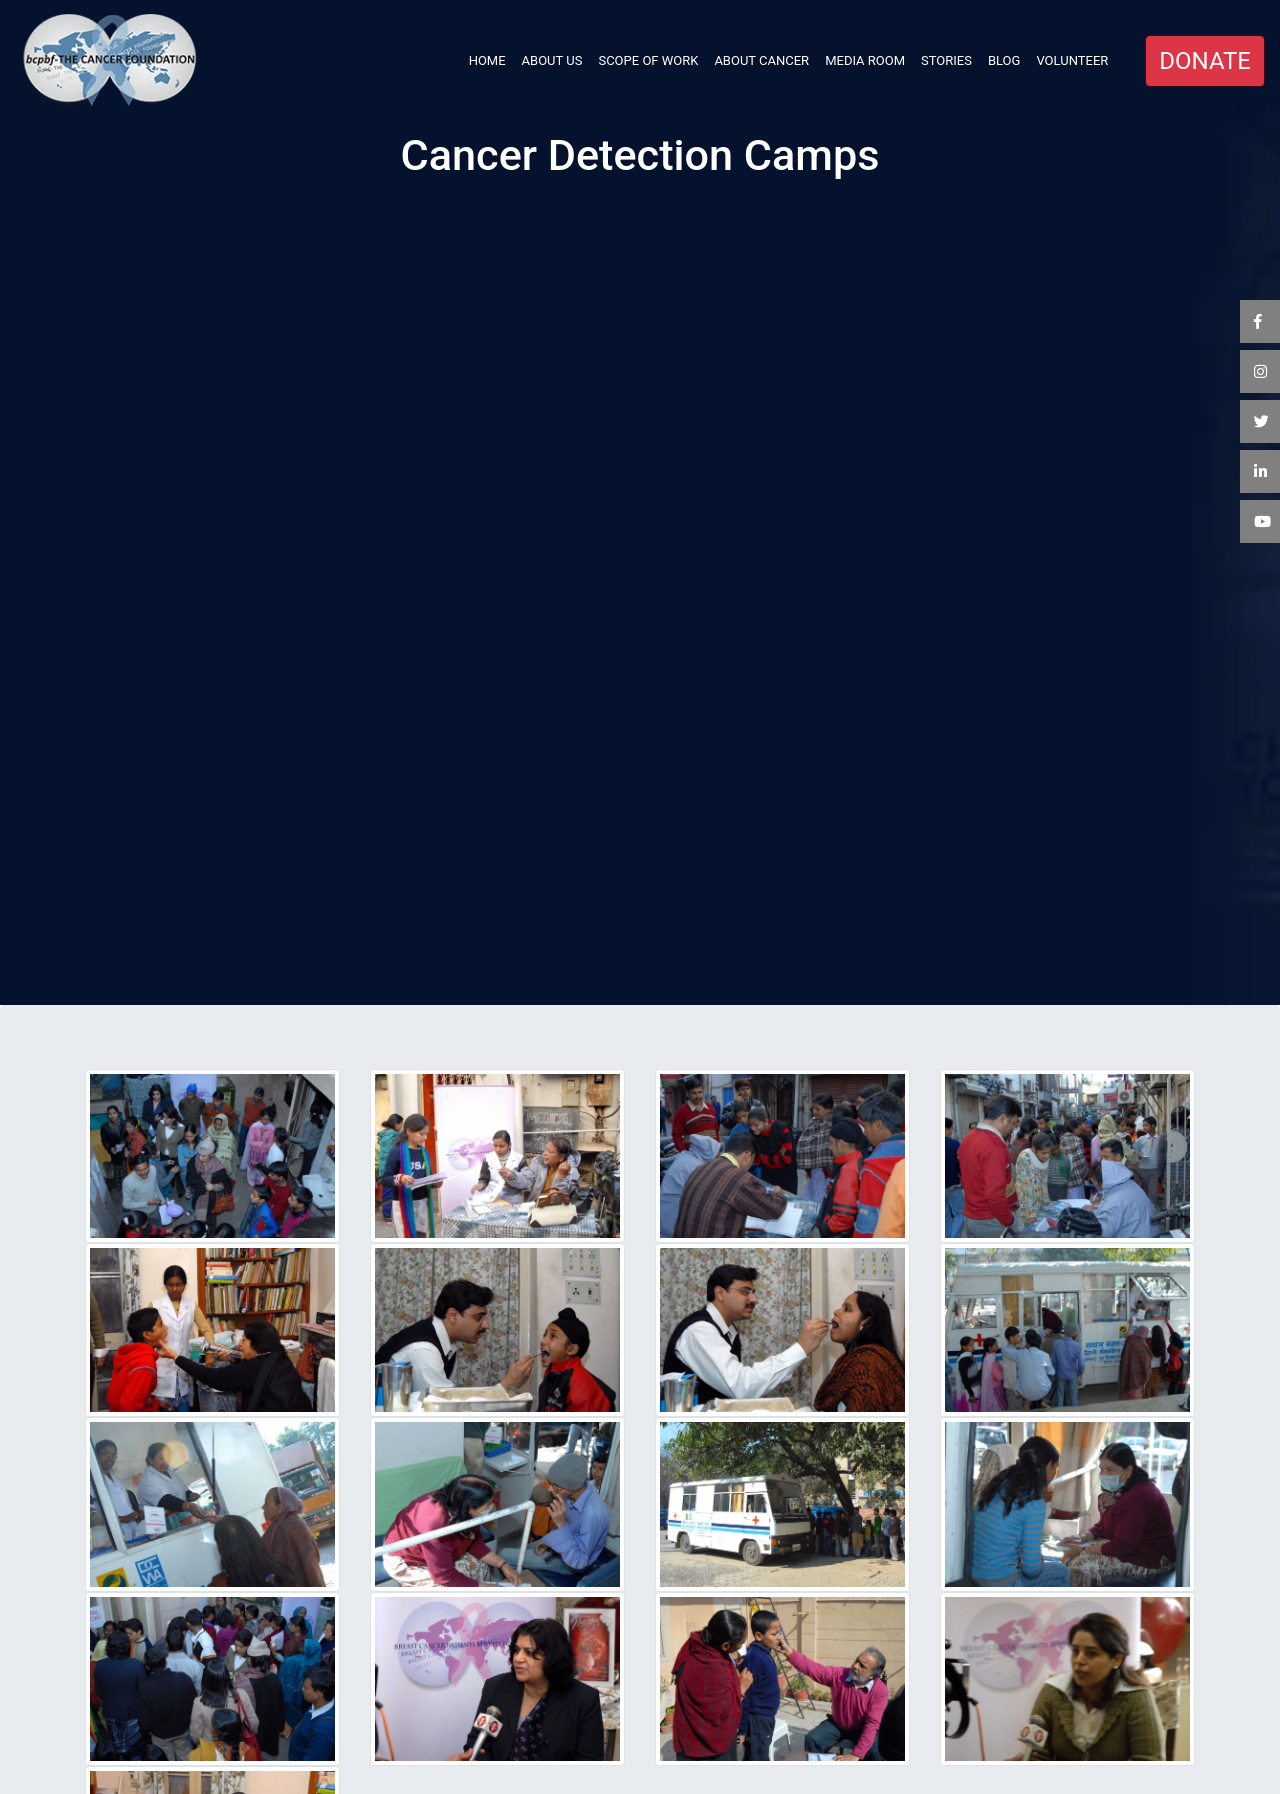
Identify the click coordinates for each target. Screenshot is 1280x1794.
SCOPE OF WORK (648, 60)
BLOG (1004, 60)
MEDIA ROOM (865, 60)
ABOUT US (552, 60)
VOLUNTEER (1072, 60)
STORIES (946, 60)
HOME (491, 59)
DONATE (1205, 61)
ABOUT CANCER (761, 60)
